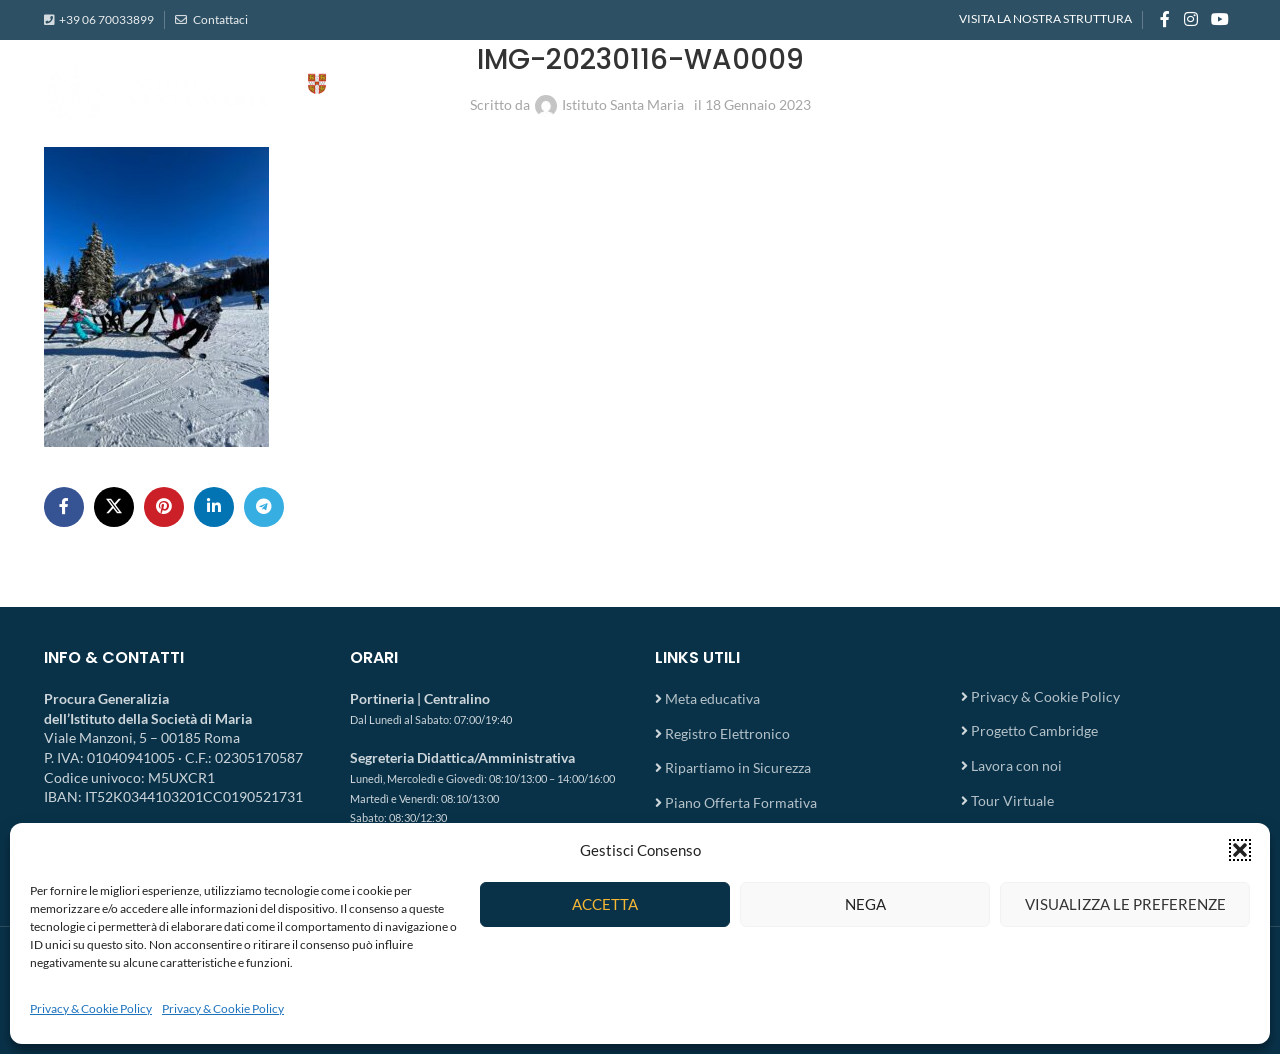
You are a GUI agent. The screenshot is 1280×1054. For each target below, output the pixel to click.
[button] (1240, 850)
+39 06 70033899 (106, 19)
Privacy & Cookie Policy (91, 1008)
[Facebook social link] (1165, 20)
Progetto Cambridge (1034, 730)
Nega (865, 904)
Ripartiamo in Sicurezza (738, 767)
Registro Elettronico (727, 733)
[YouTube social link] (1220, 20)
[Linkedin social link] (214, 507)
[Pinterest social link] (164, 507)
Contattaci (219, 19)
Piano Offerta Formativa (741, 802)
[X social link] (114, 507)
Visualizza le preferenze (1125, 904)
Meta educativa (712, 698)
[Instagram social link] (1190, 20)
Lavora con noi (1016, 765)
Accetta (605, 904)
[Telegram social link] (264, 507)
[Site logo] (244, 90)
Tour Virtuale (1012, 800)
